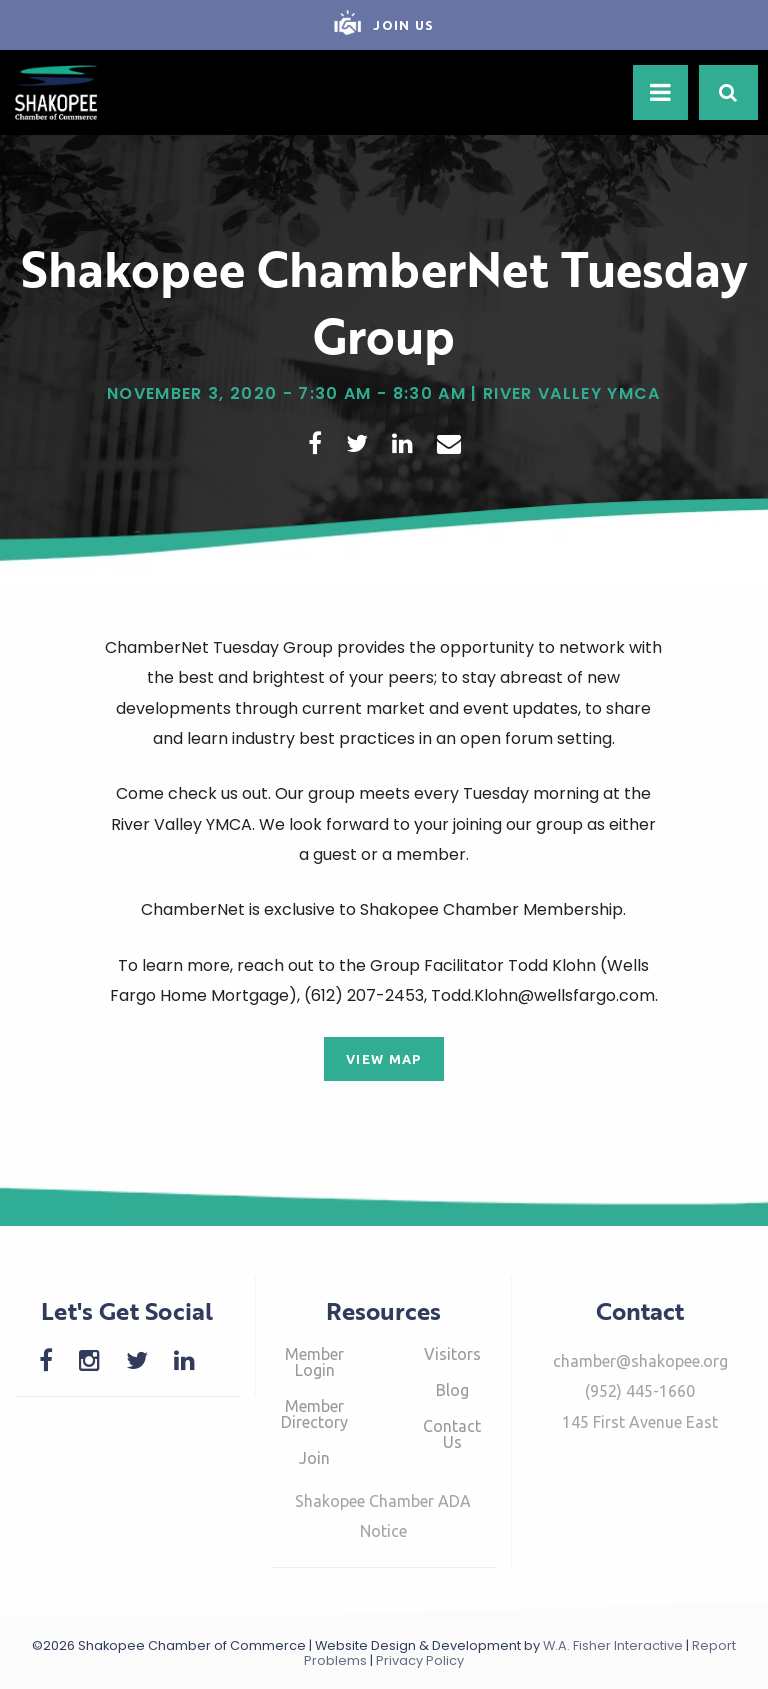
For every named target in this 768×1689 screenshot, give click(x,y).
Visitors (452, 1354)
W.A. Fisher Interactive (613, 1645)
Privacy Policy (420, 1660)
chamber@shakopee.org (640, 1361)
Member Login (314, 1362)
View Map (384, 1059)
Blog (452, 1390)
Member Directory (314, 1414)
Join (314, 1458)
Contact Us (452, 1434)
